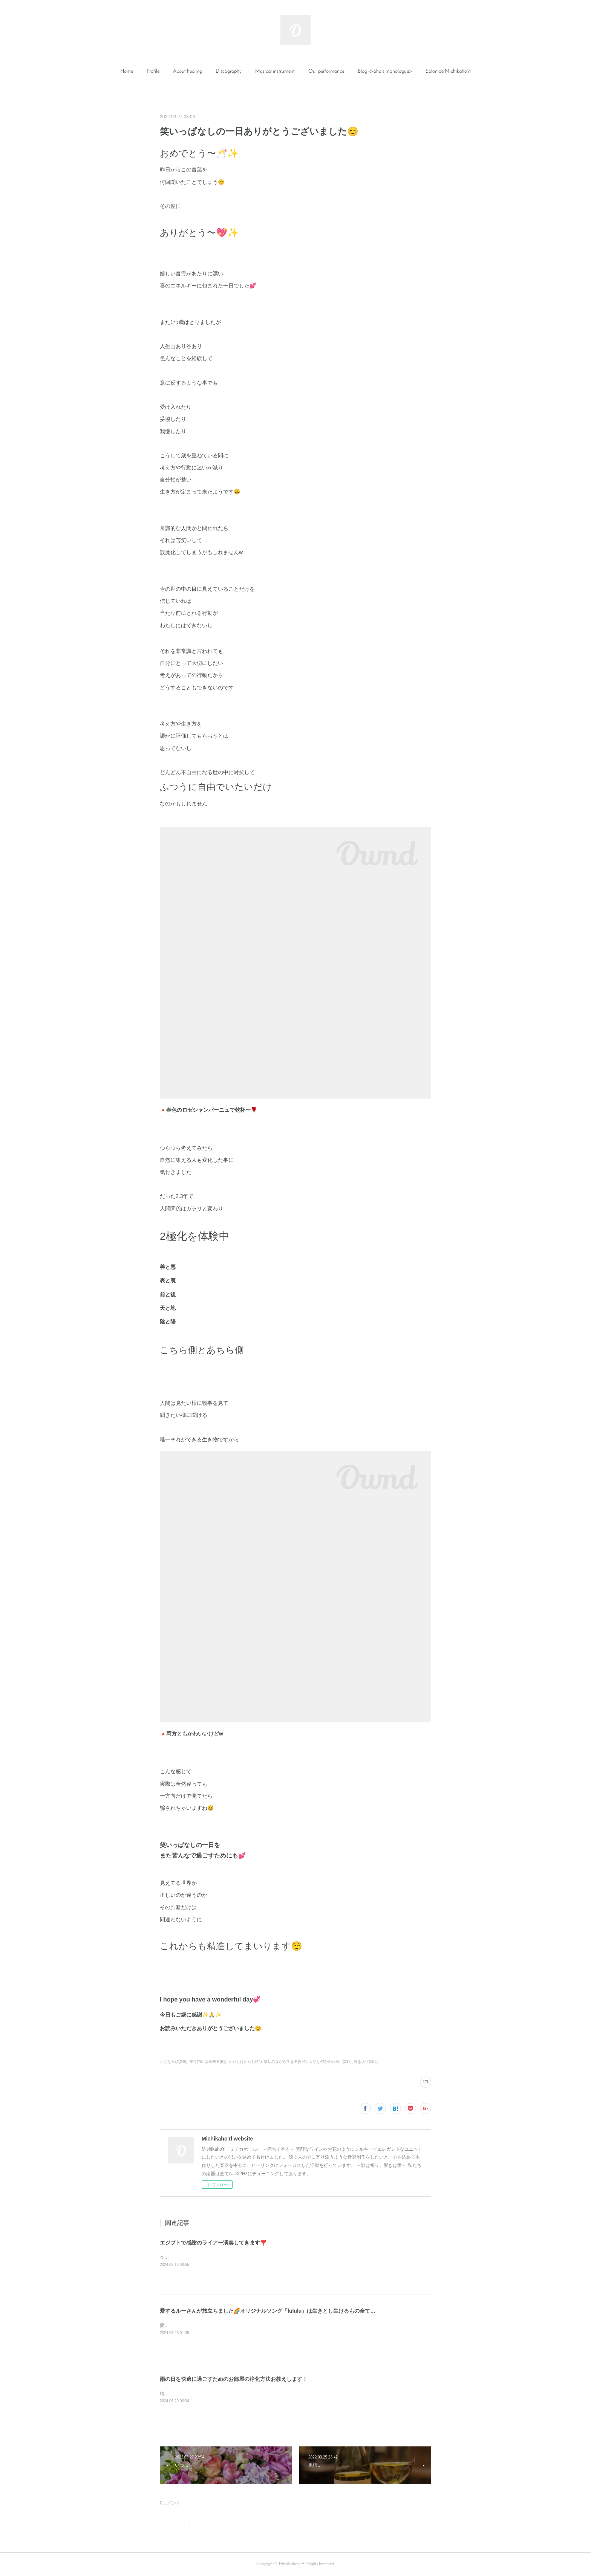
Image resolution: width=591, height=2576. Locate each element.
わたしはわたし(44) (245, 2062)
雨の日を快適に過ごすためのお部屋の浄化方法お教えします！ (234, 2379)
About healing (187, 71)
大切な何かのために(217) (330, 2062)
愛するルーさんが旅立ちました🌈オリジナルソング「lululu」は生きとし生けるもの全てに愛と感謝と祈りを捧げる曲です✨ (308, 2311)
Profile (153, 71)
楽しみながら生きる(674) (285, 2062)
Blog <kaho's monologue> (385, 71)
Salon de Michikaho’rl (448, 71)
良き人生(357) (366, 2062)
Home (126, 71)
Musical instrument (275, 71)
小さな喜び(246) (173, 2062)
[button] (126, 71)
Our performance (326, 71)
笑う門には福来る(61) (208, 2062)
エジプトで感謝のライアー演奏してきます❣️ (213, 2243)
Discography (229, 71)
